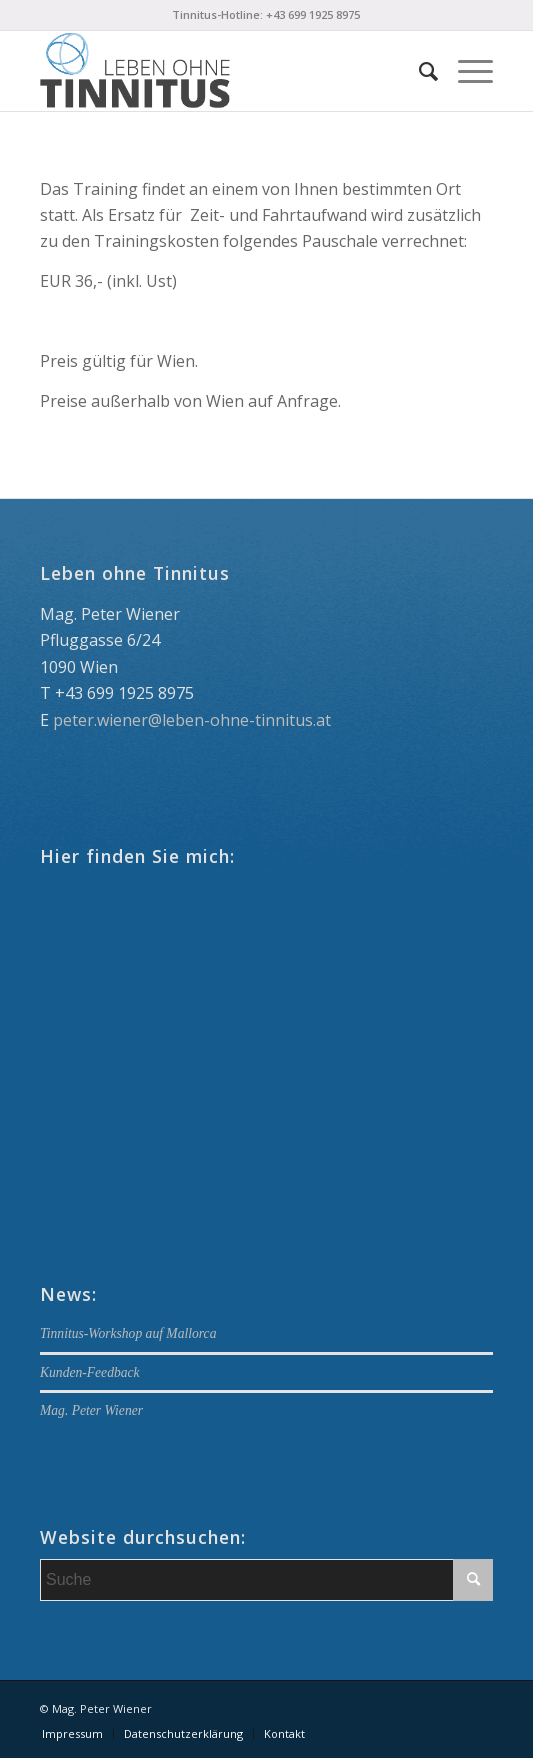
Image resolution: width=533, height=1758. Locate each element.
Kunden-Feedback (90, 1372)
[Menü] (465, 71)
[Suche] (418, 71)
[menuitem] (418, 71)
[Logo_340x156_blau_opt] (221, 71)
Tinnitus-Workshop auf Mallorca (128, 1333)
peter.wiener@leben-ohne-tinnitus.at (192, 720)
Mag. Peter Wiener (91, 1410)
